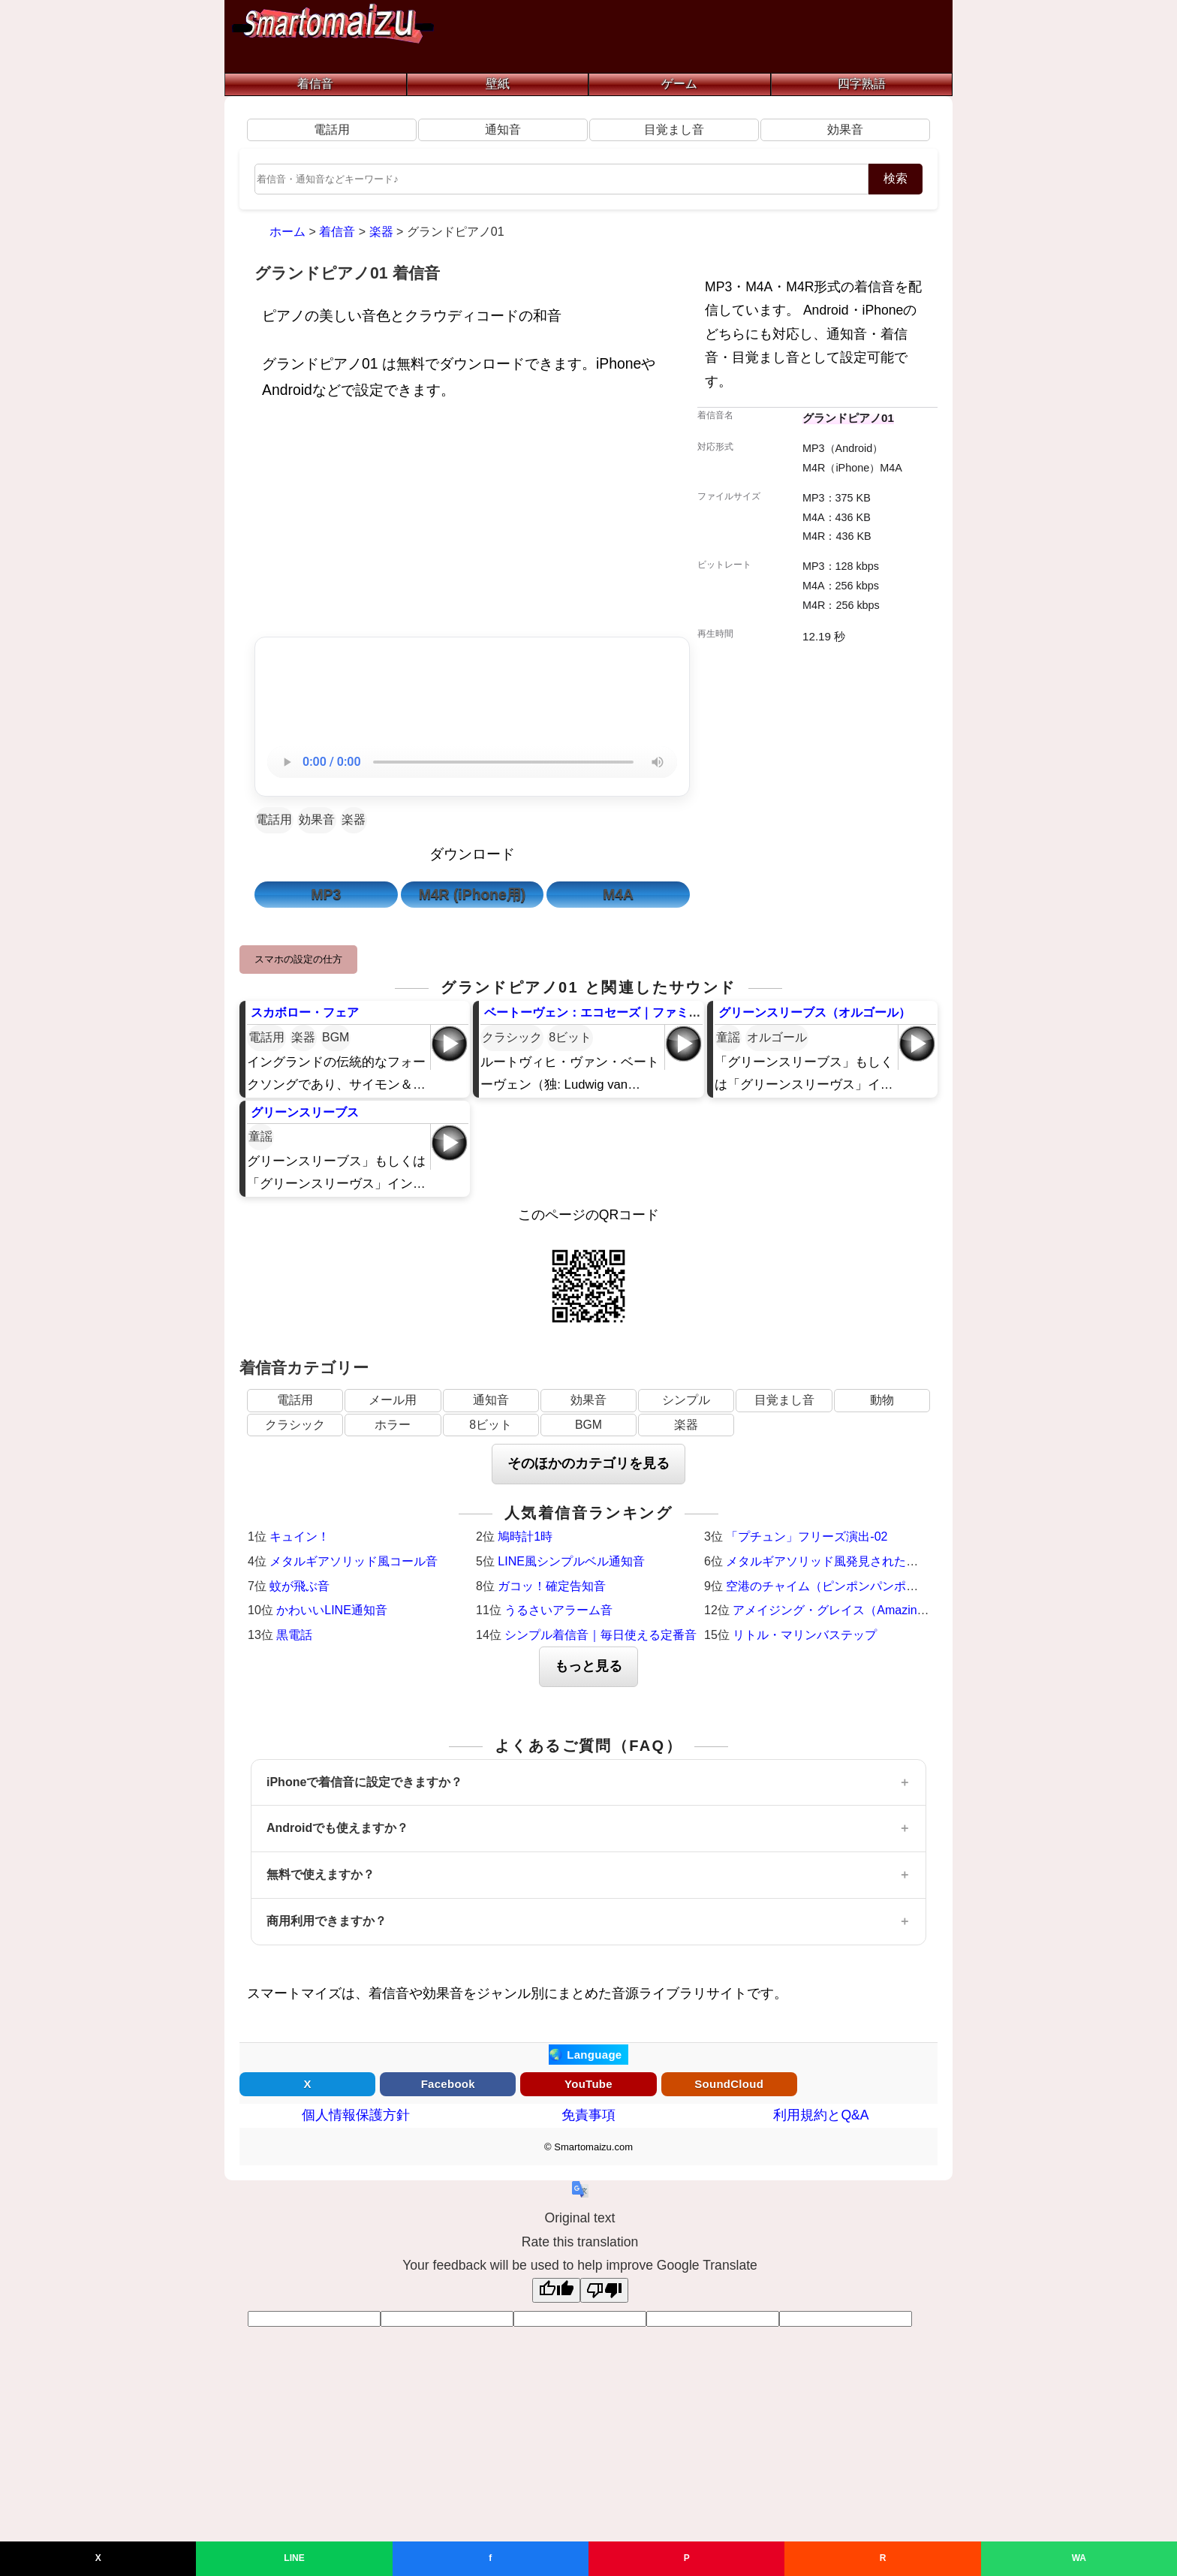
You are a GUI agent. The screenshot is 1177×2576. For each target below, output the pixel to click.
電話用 (332, 129)
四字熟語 (862, 83)
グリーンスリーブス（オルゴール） (814, 1012)
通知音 (503, 129)
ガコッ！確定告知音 (552, 1586)
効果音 (845, 129)
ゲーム (679, 83)
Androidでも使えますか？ (337, 1827)
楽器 (354, 819)
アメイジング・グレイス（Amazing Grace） (852, 1610)
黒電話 (294, 1634)
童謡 (728, 1037)
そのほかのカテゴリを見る (588, 1463)
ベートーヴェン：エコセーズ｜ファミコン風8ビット (625, 1012)
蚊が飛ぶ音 (299, 1586)
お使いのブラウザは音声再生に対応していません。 (472, 762)
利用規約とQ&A (820, 2115)
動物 (882, 1399)
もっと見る (588, 1666)
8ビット (570, 1037)
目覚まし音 (674, 129)
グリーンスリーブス (305, 1112)
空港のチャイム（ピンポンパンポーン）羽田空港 (858, 1586)
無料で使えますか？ (320, 1874)
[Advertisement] (472, 522)
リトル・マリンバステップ (805, 1634)
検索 (896, 178)
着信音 (315, 83)
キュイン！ (299, 1536)
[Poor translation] (604, 2290)
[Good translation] (556, 2290)
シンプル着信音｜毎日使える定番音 (600, 1634)
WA (1079, 2558)
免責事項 (588, 2115)
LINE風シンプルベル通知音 (571, 1561)
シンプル (686, 1399)
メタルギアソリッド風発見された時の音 (834, 1561)
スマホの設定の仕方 (298, 959)
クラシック (512, 1037)
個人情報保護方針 (356, 2115)
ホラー (393, 1424)
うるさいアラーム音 (558, 1610)
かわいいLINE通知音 (331, 1610)
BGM (335, 1037)
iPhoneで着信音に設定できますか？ (364, 1782)
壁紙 (498, 83)
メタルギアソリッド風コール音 (353, 1561)
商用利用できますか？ (326, 1921)
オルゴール (777, 1037)
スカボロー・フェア (305, 1012)
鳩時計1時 (525, 1536)
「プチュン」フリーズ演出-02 (806, 1536)
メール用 (393, 1399)
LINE (294, 2558)
